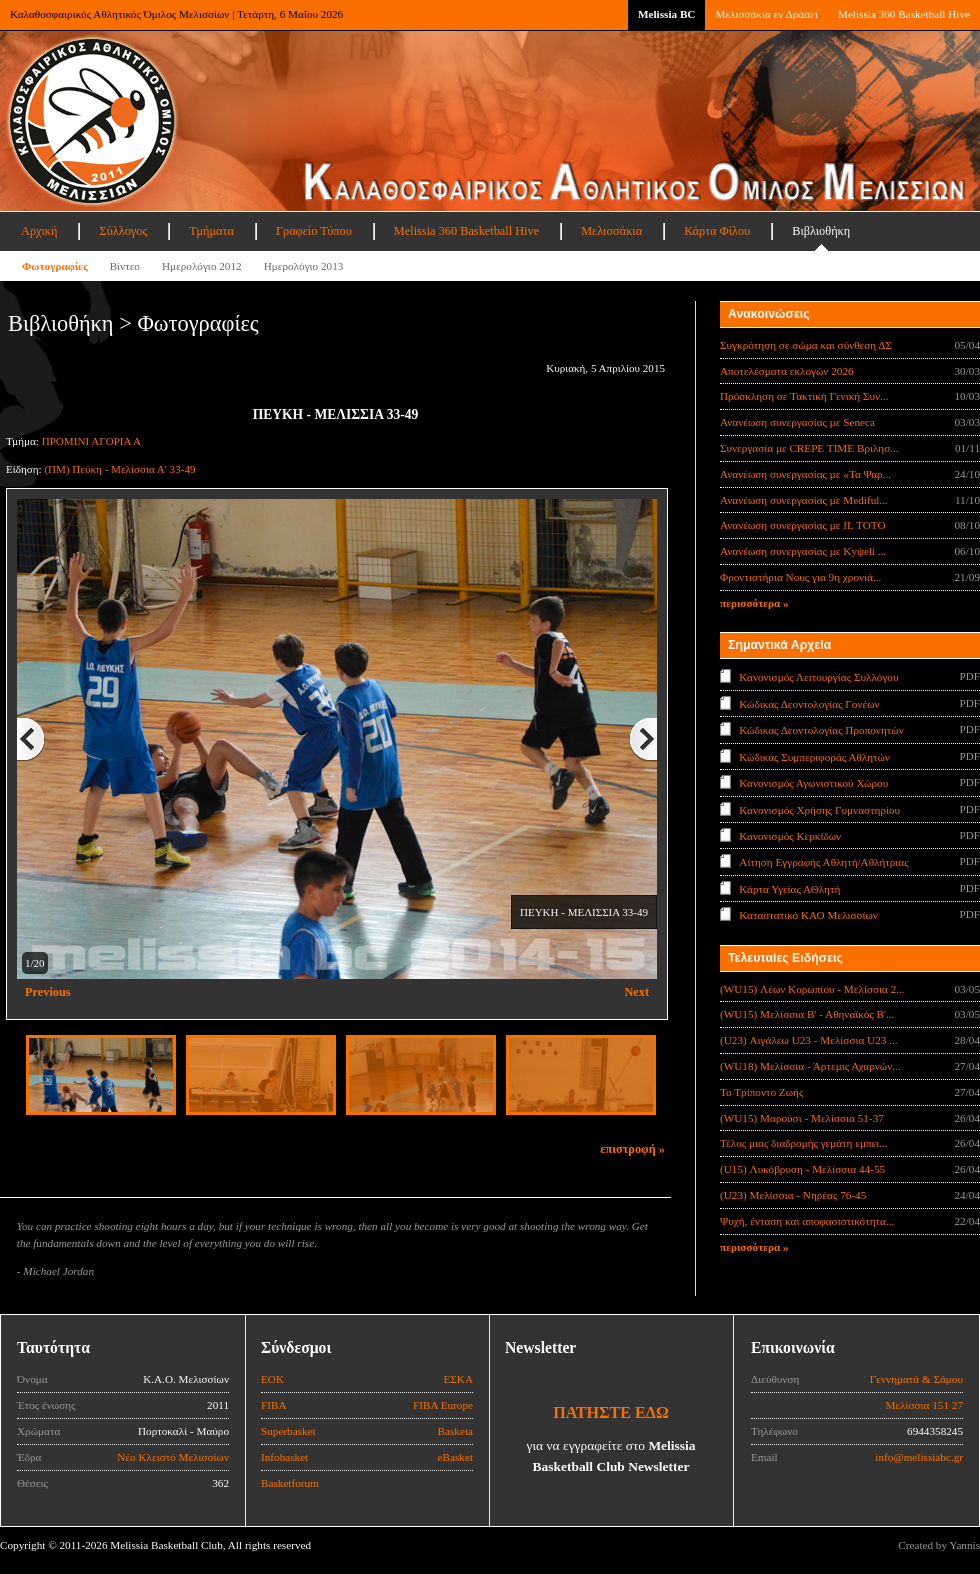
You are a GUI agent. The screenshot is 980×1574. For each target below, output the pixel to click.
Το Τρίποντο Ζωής (761, 1092)
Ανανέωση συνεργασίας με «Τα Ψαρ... (805, 474)
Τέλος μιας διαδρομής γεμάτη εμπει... (804, 1143)
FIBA (274, 1405)
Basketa (455, 1431)
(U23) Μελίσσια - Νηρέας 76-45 (793, 1195)
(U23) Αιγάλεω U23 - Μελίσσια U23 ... (809, 1040)
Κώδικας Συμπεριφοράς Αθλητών (814, 756)
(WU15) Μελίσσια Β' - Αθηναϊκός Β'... (807, 1014)
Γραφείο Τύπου (314, 231)
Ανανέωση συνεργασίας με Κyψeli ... (803, 551)
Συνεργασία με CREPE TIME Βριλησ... (809, 448)
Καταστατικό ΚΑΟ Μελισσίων (808, 915)
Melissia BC (667, 14)
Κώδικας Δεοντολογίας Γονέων (809, 703)
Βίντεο (125, 266)
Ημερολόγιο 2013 (304, 266)
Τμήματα (211, 231)
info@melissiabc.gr (919, 1457)
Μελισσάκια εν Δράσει (766, 14)
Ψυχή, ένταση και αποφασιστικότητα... (807, 1221)
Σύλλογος (123, 231)
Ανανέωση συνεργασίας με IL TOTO (802, 525)
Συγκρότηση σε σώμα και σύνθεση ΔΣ (806, 345)
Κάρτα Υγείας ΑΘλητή (789, 889)
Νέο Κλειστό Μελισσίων (173, 1457)
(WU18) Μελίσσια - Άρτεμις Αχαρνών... (810, 1066)
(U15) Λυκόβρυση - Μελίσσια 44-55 (802, 1169)
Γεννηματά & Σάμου (916, 1379)
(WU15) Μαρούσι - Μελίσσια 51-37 (802, 1118)
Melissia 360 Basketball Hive (904, 14)
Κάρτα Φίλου (717, 231)
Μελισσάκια (611, 231)
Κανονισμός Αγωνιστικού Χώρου (813, 783)
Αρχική (39, 231)
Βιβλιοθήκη (821, 231)
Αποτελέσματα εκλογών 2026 (787, 371)
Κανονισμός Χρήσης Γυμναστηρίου (819, 809)
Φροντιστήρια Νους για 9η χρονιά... (800, 577)
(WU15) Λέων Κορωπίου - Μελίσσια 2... (812, 989)
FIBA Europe (443, 1405)
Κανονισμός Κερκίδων (790, 836)
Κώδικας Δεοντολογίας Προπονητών (821, 730)
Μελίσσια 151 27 (924, 1405)
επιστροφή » (632, 1149)
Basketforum (290, 1483)
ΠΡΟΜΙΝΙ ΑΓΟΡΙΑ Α (91, 441)
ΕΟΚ (272, 1379)
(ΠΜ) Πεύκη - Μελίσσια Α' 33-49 (119, 469)
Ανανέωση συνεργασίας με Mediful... (804, 500)
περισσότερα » (754, 603)
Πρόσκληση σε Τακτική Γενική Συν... (804, 396)
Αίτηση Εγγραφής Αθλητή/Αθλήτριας (823, 862)
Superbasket (288, 1431)
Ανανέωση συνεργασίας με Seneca (797, 422)
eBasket (455, 1457)
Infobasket (284, 1457)
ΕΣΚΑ (458, 1379)
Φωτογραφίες (55, 266)
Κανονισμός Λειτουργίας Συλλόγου (818, 677)
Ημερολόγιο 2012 (202, 266)
